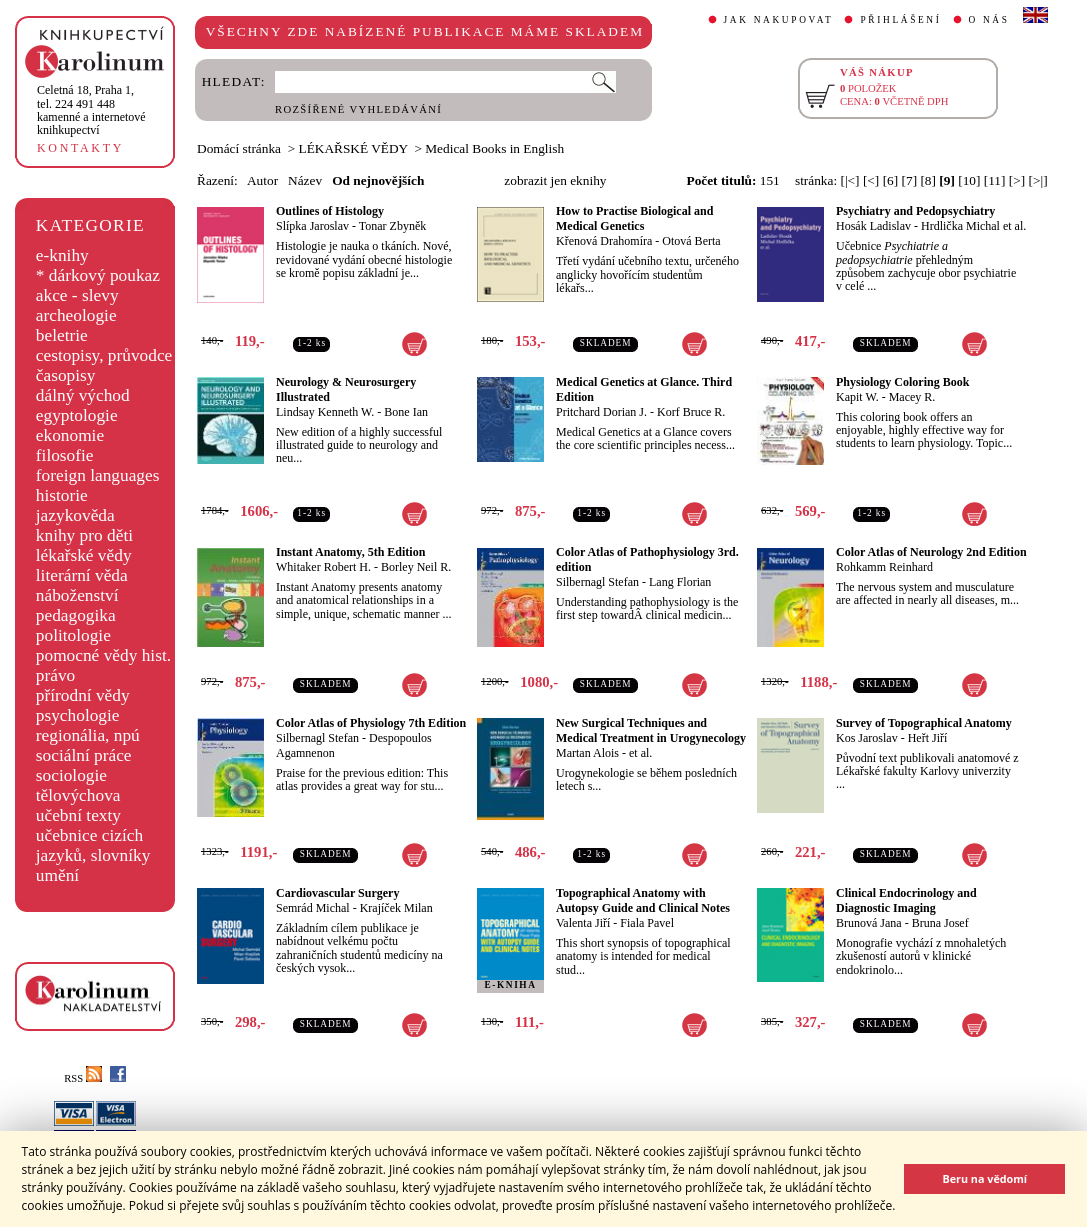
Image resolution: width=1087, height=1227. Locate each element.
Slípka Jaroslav (312, 226)
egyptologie (77, 415)
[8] (928, 180)
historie (62, 495)
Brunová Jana (869, 923)
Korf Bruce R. (691, 412)
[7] (910, 180)
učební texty (78, 815)
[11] (995, 180)
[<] (871, 180)
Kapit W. (857, 397)
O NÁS (989, 20)
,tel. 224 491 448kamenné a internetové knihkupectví (91, 110)
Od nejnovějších (378, 180)
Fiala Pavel (647, 923)
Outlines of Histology (330, 211)
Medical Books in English (494, 148)
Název (305, 180)
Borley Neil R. (416, 567)
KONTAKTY (80, 148)
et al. (640, 753)
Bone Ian (406, 412)
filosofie (65, 455)
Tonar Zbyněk (392, 226)
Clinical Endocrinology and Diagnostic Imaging (906, 900)
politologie (73, 635)
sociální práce (84, 755)
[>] (1017, 180)
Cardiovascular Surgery (337, 893)
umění (57, 875)
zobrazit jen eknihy (555, 180)
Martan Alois (587, 753)
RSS (83, 1078)
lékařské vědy (84, 555)
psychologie (78, 715)
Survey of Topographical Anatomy (924, 723)
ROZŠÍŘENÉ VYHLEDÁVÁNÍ (358, 109)
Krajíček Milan (396, 908)
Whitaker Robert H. (323, 567)
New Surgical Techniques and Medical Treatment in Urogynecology (651, 730)
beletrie (62, 335)
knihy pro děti (84, 535)
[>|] (1038, 180)
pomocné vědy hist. (103, 655)
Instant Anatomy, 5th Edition (350, 552)
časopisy (66, 375)
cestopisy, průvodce (104, 355)
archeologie (76, 315)
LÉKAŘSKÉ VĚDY (353, 148)
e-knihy (62, 255)
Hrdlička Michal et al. (973, 226)
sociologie (71, 775)
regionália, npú (88, 735)
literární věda (82, 575)
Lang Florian (680, 582)
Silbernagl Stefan (597, 582)
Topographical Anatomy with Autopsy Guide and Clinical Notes (643, 900)
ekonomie (70, 435)
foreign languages (98, 475)
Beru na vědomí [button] (984, 1178)
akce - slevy (77, 295)
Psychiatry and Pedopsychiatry (915, 211)
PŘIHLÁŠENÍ (900, 20)
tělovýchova (78, 795)
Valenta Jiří (583, 923)
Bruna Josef (940, 923)
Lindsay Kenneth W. (325, 412)
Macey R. (912, 397)
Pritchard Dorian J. (601, 412)
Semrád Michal (313, 908)
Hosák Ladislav (873, 226)
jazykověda (75, 515)
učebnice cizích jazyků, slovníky (93, 845)
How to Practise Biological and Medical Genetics (634, 218)
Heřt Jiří (928, 738)
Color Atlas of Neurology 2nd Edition (931, 552)
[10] (969, 180)
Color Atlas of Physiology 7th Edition (371, 723)
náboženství (77, 595)
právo (55, 675)
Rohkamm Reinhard (884, 567)
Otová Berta (691, 241)
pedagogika (76, 615)
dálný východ (83, 395)
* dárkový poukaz (98, 275)
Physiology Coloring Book (902, 382)
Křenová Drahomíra (604, 241)
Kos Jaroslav (867, 738)
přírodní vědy (83, 695)
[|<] (849, 180)
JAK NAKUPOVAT (779, 20)
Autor (262, 180)
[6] (891, 180)
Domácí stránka (239, 148)
